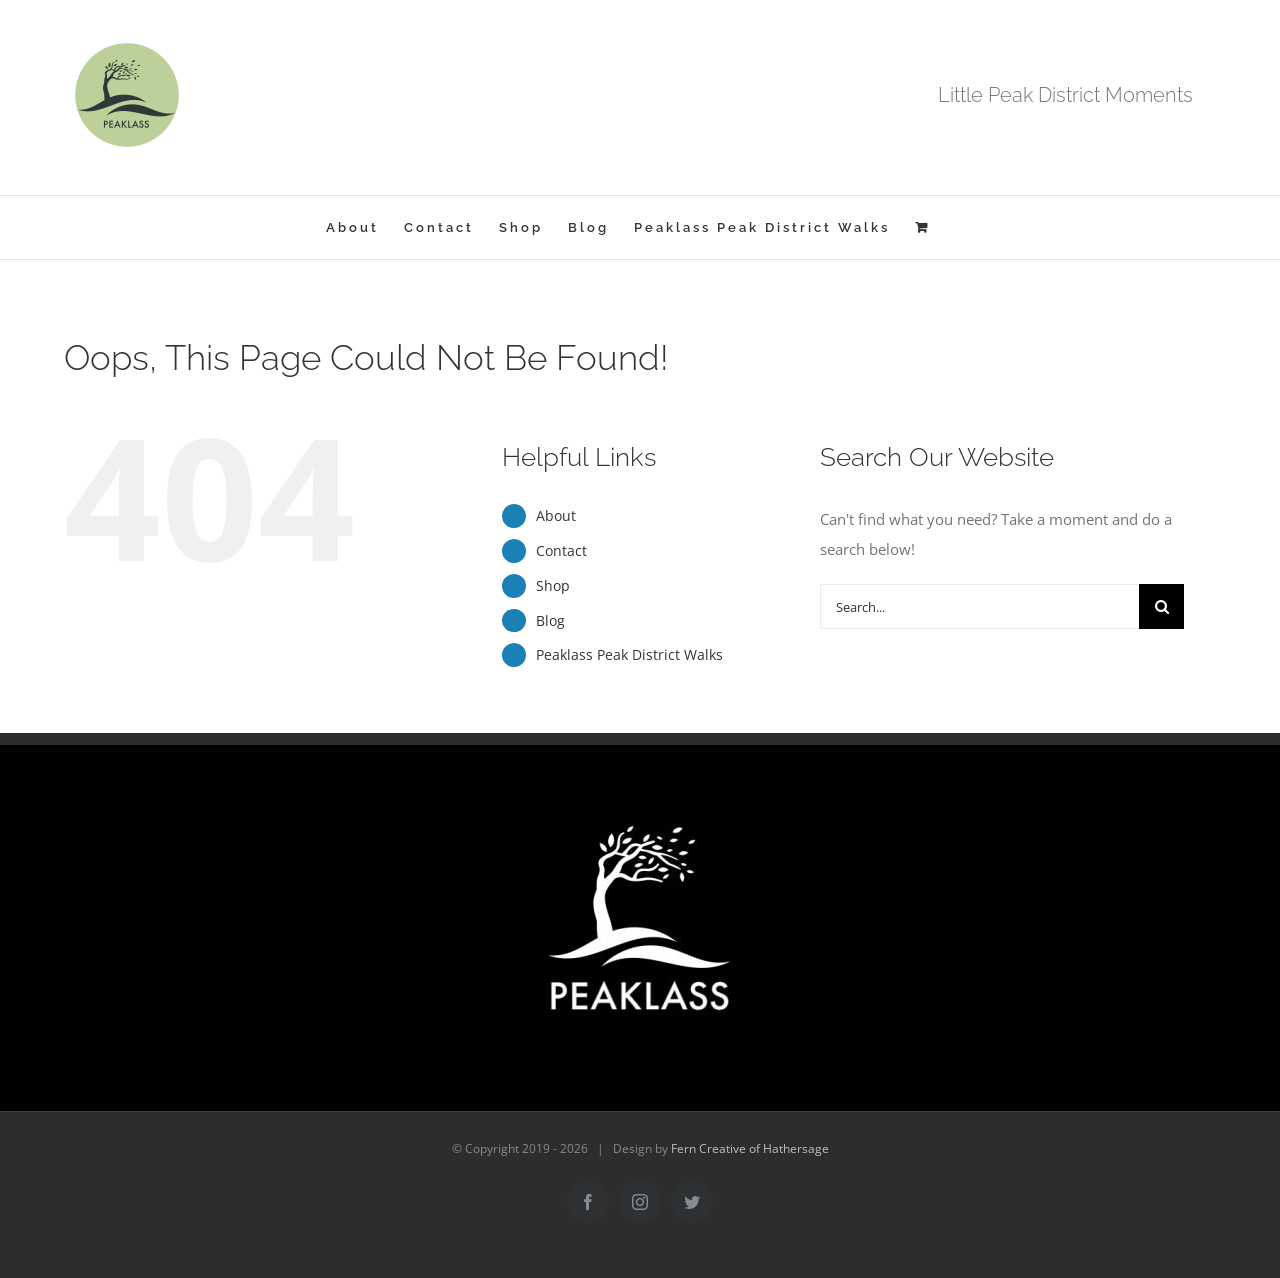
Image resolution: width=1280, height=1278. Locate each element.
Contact (561, 550)
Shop (553, 585)
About (556, 515)
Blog (550, 620)
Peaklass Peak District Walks (629, 654)
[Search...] (979, 606)
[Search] (1161, 606)
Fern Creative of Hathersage (750, 1148)
